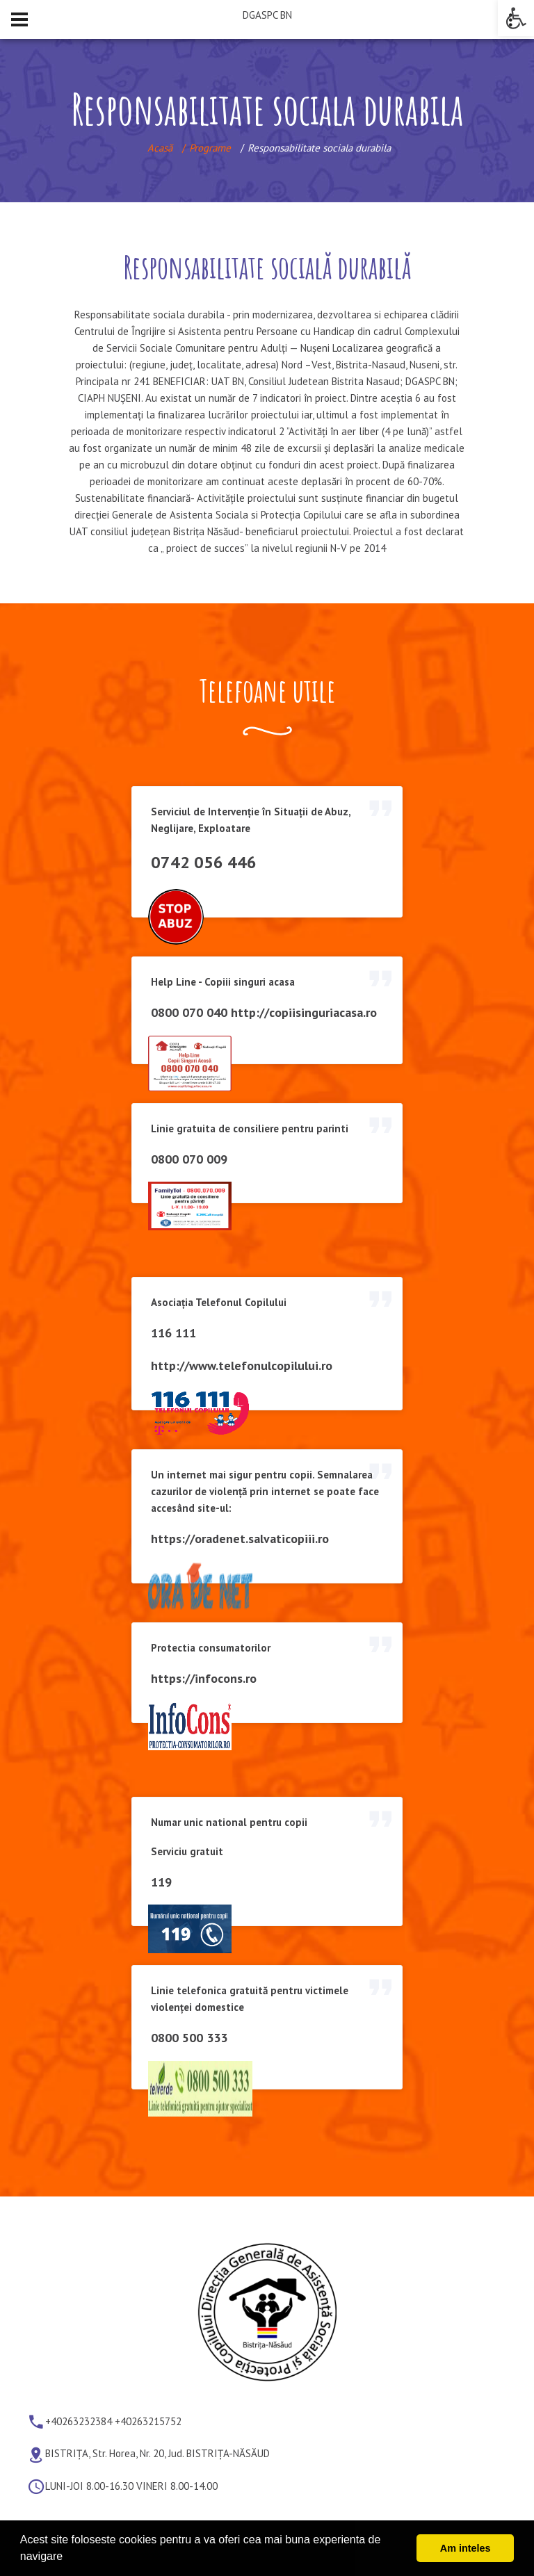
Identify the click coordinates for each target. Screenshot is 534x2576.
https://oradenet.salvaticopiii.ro (240, 1539)
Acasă (159, 147)
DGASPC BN (267, 15)
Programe (210, 147)
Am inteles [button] (465, 2548)
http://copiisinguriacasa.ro (304, 1012)
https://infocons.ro (204, 1678)
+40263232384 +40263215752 (113, 2421)
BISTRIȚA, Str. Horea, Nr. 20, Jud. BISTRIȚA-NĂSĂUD (157, 2454)
